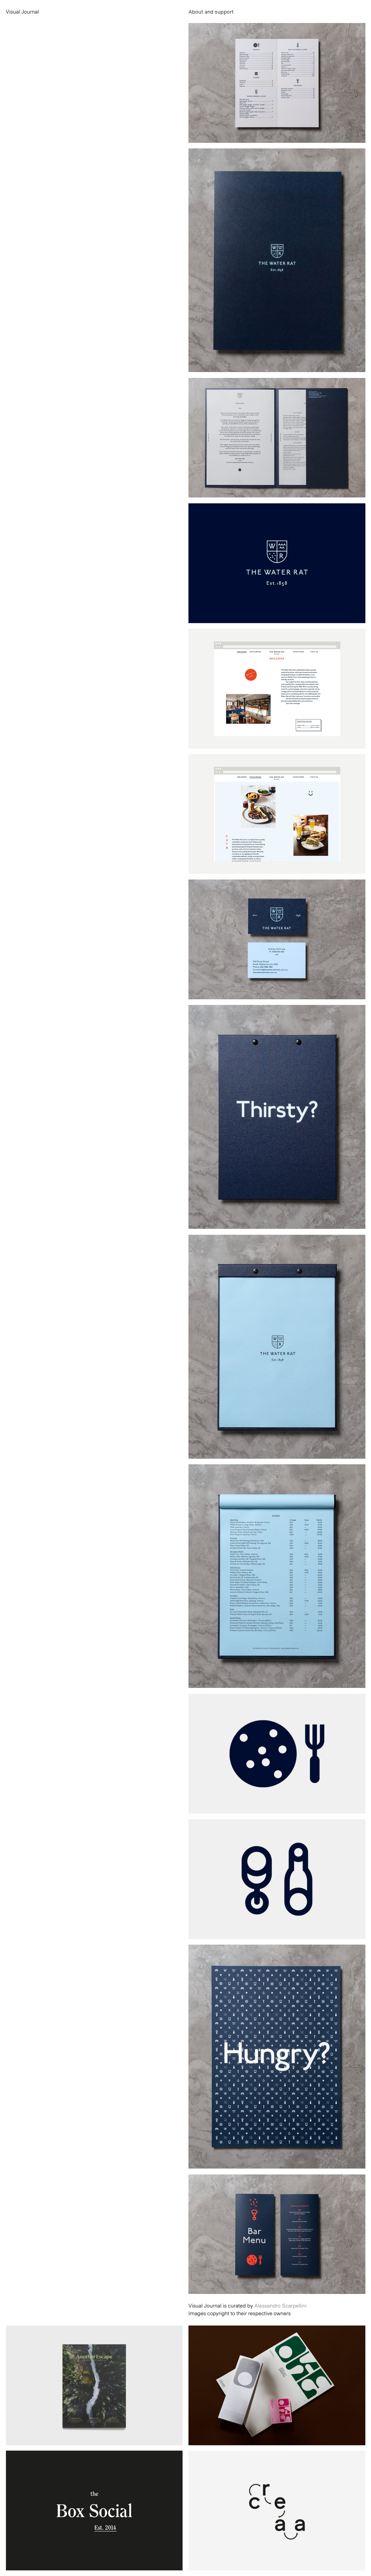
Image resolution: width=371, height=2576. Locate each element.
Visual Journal (22, 11)
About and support (211, 11)
